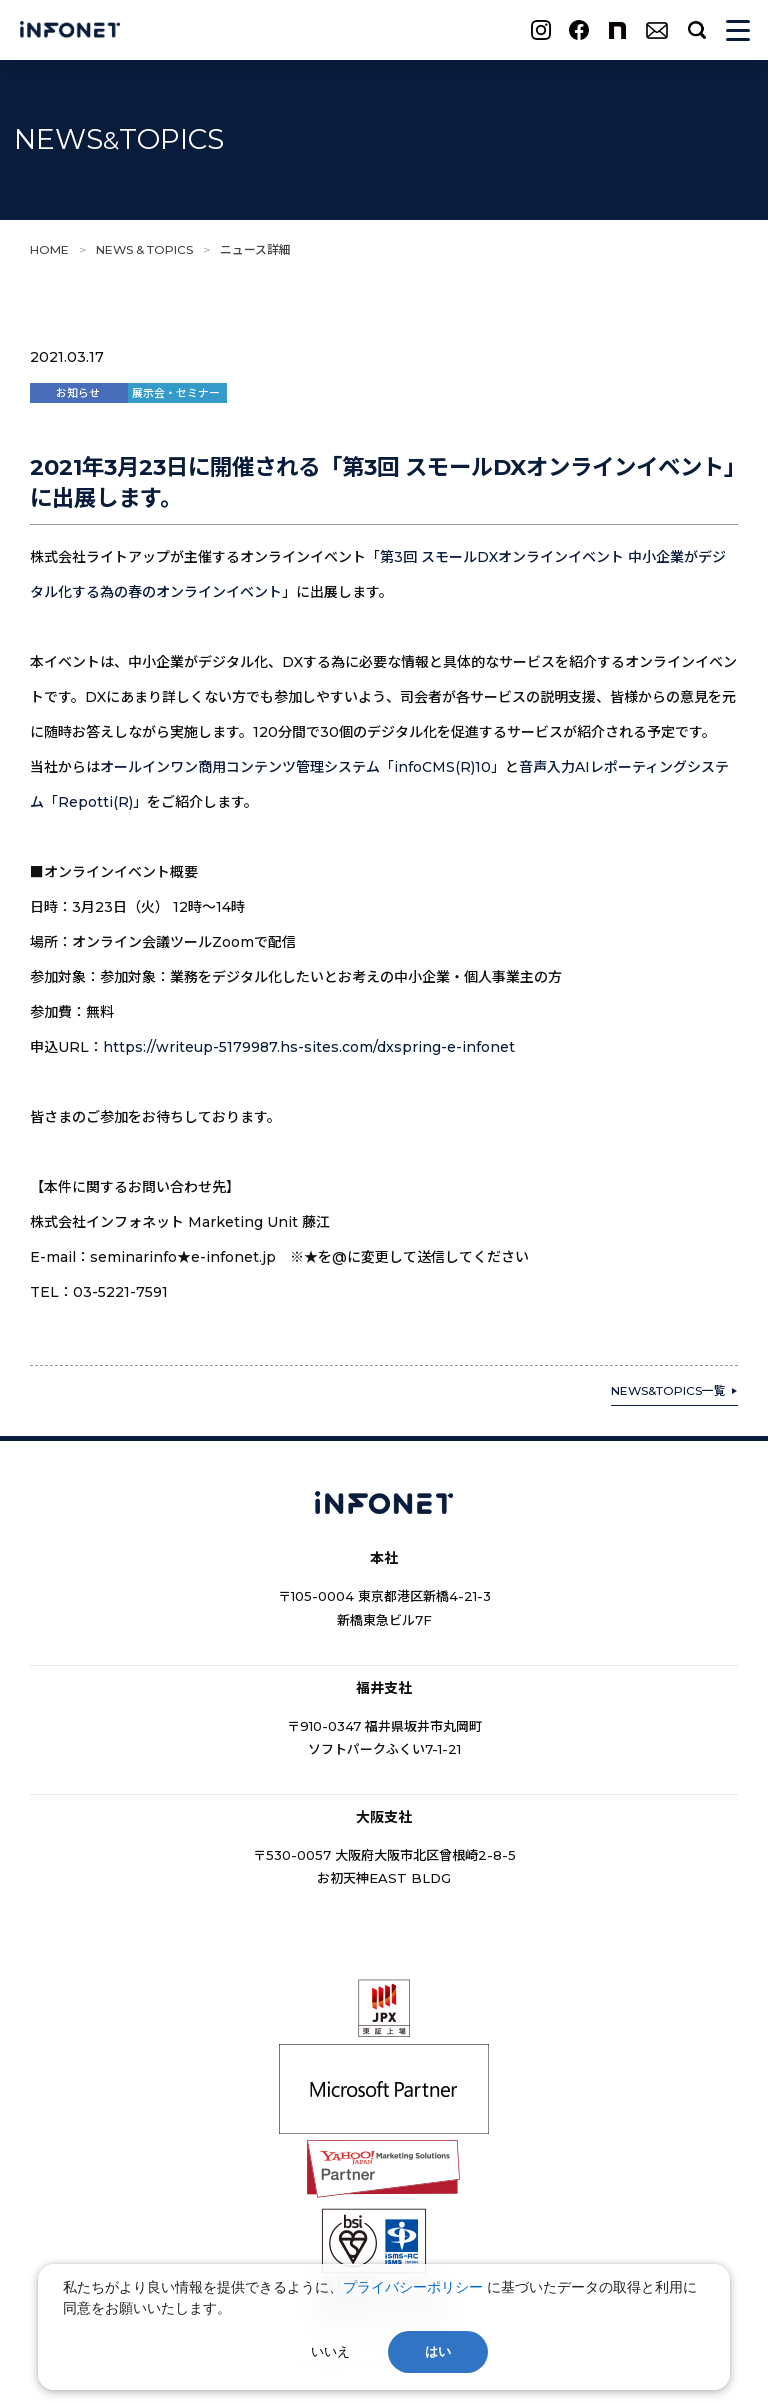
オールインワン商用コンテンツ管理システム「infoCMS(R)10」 (302, 767)
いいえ (330, 2351)
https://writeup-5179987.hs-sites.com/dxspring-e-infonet (309, 1047)
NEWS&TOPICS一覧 (668, 1390)
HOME (49, 249)
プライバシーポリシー (413, 2287)
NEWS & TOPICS (144, 249)
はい (438, 2351)
